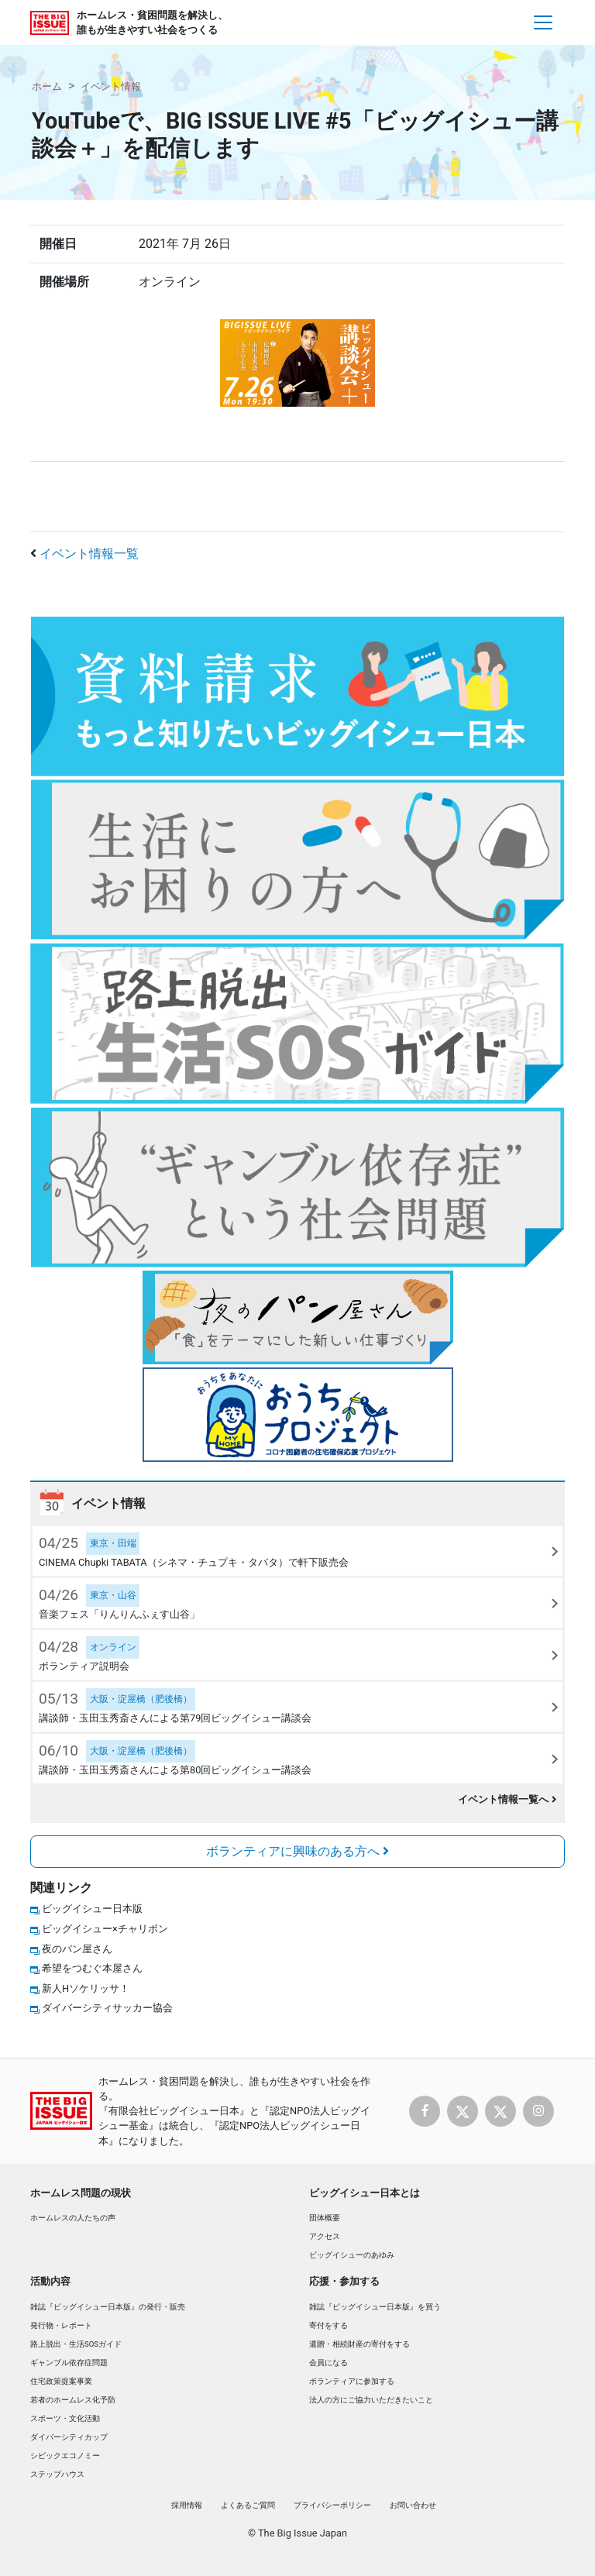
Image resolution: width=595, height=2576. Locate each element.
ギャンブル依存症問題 (69, 2362)
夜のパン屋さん (77, 1949)
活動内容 (50, 2281)
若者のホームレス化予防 (72, 2399)
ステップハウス (57, 2474)
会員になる (328, 2362)
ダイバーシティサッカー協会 (107, 2008)
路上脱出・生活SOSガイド (76, 2344)
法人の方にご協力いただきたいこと (371, 2399)
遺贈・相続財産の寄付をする (359, 2344)
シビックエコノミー (65, 2455)
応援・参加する (344, 2281)
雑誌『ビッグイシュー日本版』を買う (375, 2307)
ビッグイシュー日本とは (364, 2193)
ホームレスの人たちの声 (72, 2217)
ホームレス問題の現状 (80, 2193)
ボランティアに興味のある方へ (297, 1851)
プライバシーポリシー (332, 2505)
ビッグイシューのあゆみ (351, 2255)
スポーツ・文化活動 (65, 2418)
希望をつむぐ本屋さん (92, 1968)
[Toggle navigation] (543, 22)
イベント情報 (111, 86)
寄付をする (328, 2325)
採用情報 (186, 2505)
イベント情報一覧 (89, 553)
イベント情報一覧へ (507, 1799)
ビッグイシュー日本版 (92, 1908)
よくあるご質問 (248, 2505)
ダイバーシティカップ (69, 2437)
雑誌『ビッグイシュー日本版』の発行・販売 (107, 2307)
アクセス (324, 2236)
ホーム (47, 86)
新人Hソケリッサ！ (85, 1988)
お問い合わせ (413, 2505)
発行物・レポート (61, 2325)
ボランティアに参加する (351, 2381)
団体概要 (324, 2217)
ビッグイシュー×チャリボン (105, 1929)
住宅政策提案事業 (61, 2381)
